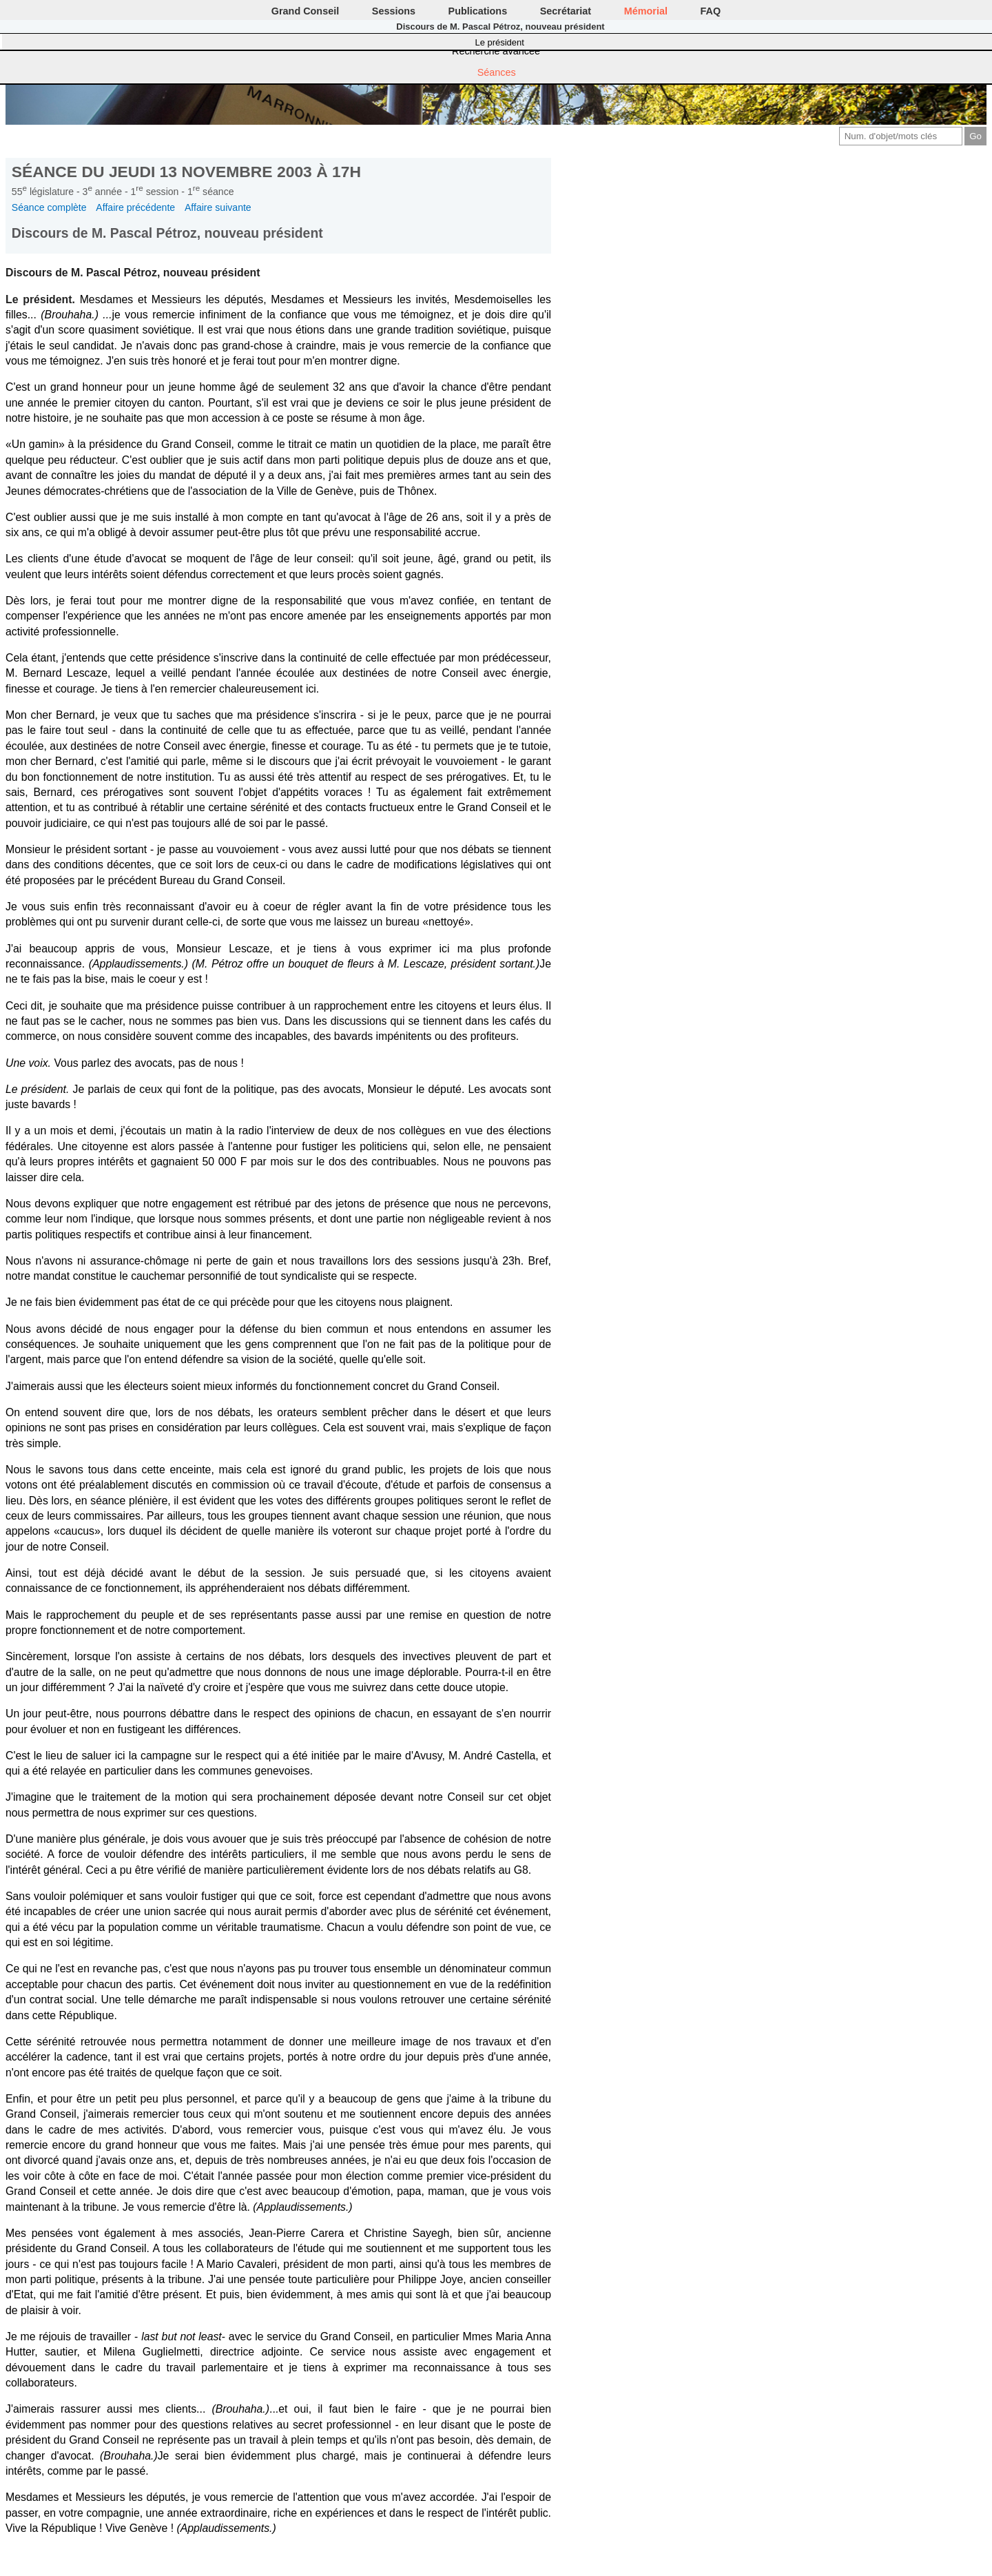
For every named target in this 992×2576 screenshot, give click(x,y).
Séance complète (49, 207)
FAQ (711, 11)
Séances (496, 72)
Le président (499, 42)
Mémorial (646, 11)
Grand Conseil (305, 11)
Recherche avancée (496, 51)
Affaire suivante (218, 207)
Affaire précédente (135, 207)
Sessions (393, 11)
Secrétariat (565, 11)
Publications (478, 11)
